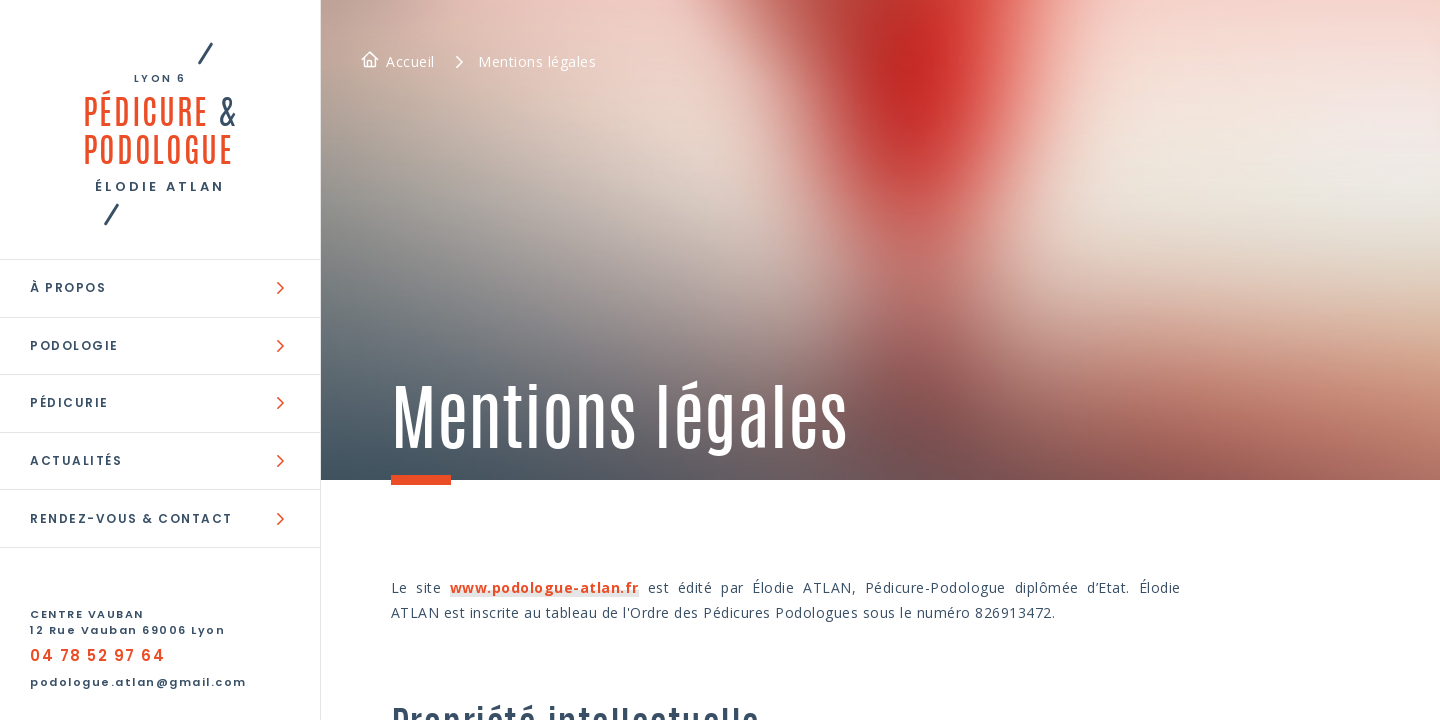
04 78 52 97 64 (97, 655)
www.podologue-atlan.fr (544, 587)
